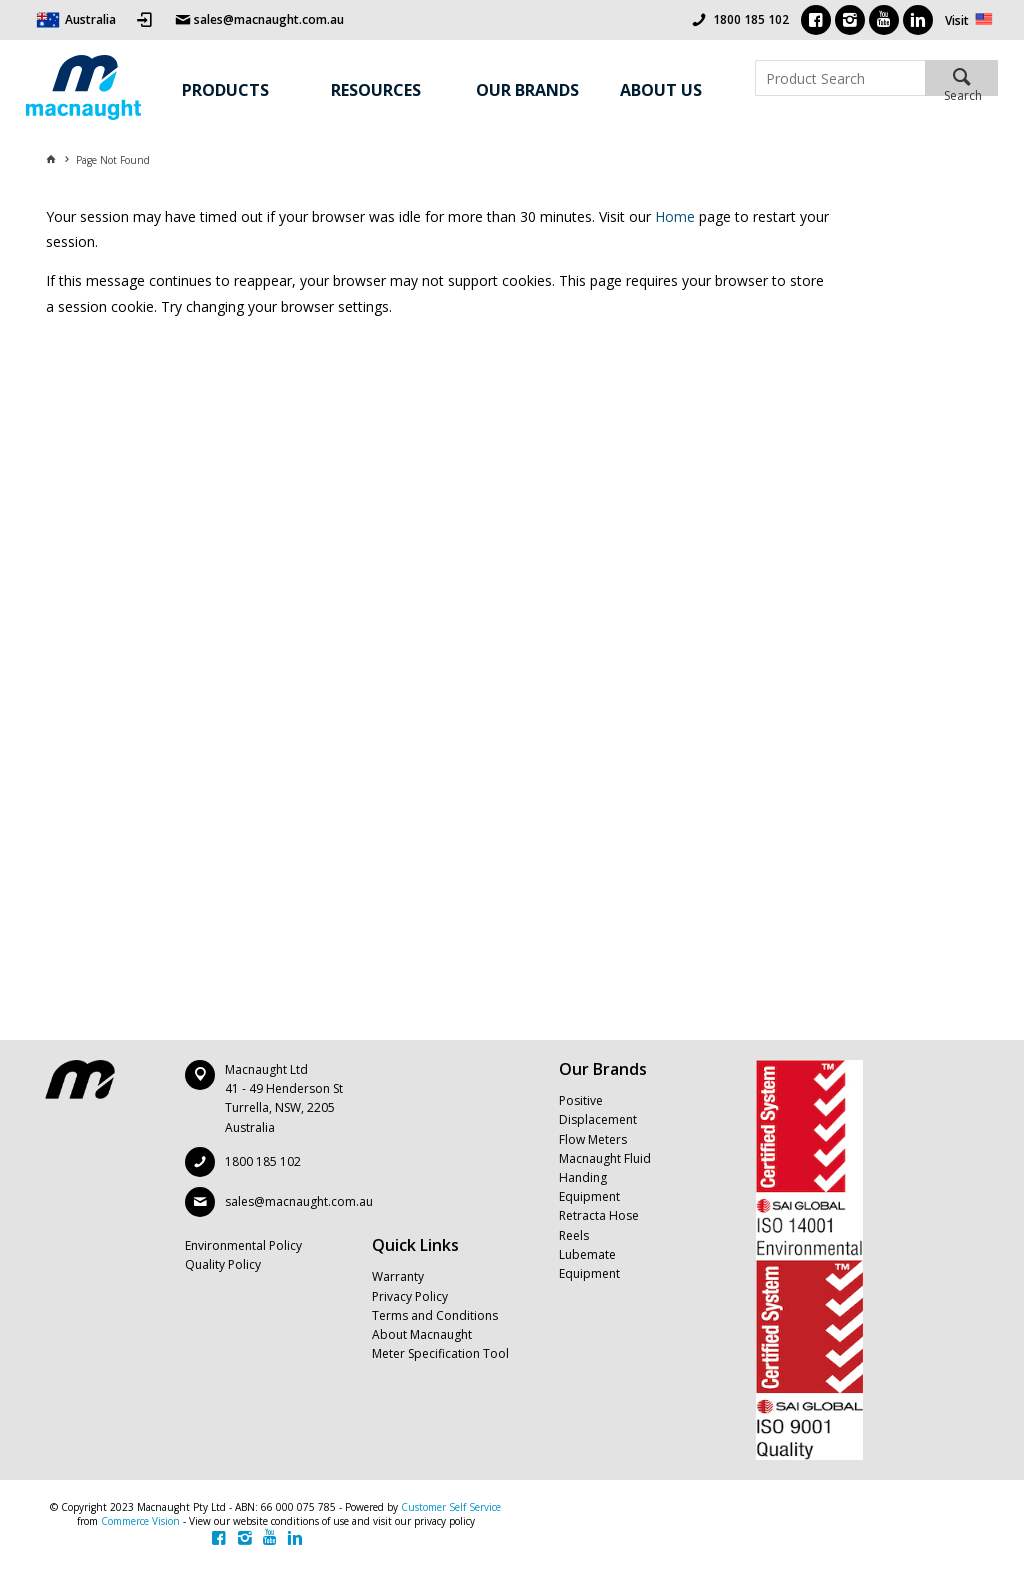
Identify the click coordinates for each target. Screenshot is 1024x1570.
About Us (661, 90)
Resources (376, 90)
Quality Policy (223, 1264)
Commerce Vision (140, 1521)
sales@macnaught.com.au (299, 1201)
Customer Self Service (451, 1507)
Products (225, 90)
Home (675, 216)
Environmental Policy (243, 1245)
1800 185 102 (751, 19)
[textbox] (840, 78)
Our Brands (527, 90)
